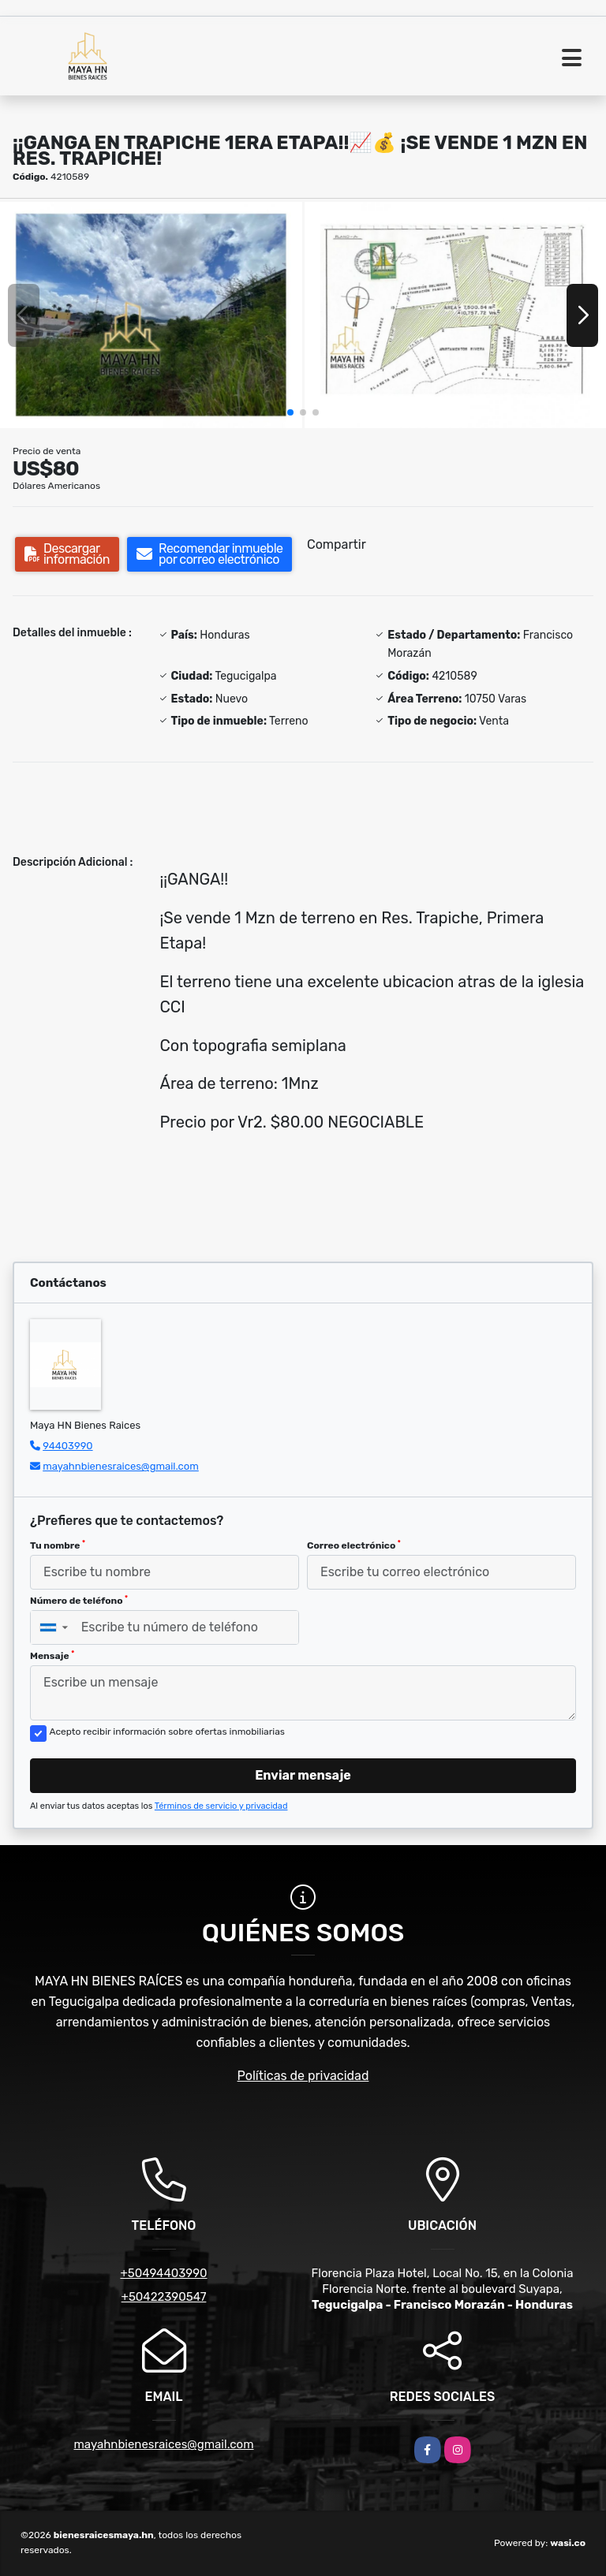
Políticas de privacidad (303, 2075)
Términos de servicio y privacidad (221, 1806)
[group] (151, 315)
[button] (290, 412)
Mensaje (52, 1656)
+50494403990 (163, 2273)
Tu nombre (57, 1545)
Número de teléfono (79, 1600)
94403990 (67, 1446)
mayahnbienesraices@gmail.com (121, 1466)
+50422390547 (164, 2297)
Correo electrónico (354, 1545)
